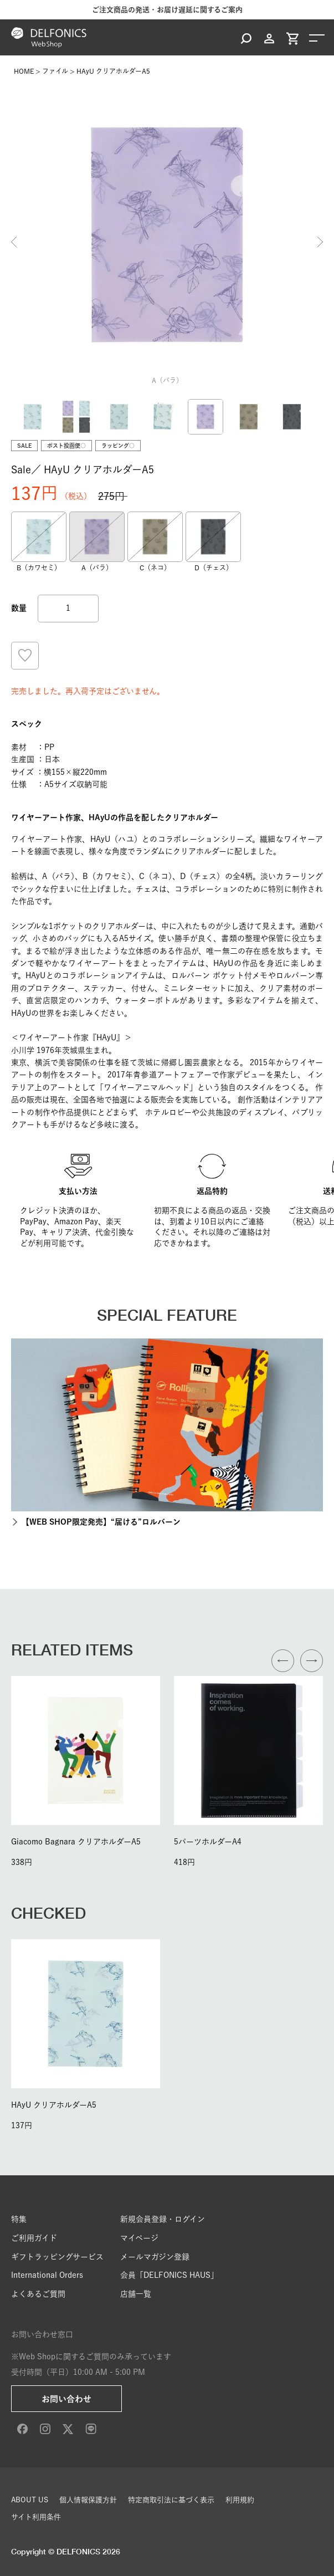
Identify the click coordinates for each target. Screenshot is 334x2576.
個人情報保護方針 (88, 2499)
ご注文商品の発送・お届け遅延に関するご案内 (167, 9)
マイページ (139, 2238)
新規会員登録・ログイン (162, 2219)
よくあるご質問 (38, 2294)
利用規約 (239, 2499)
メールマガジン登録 (154, 2257)
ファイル (55, 71)
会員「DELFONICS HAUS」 (169, 2275)
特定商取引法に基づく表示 (171, 2499)
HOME (24, 71)
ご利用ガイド (34, 2238)
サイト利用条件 (36, 2517)
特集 (19, 2219)
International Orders (47, 2275)
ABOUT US (29, 2499)
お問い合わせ (66, 2399)
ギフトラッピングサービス (57, 2257)
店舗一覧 (135, 2294)
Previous (14, 242)
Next (320, 242)
